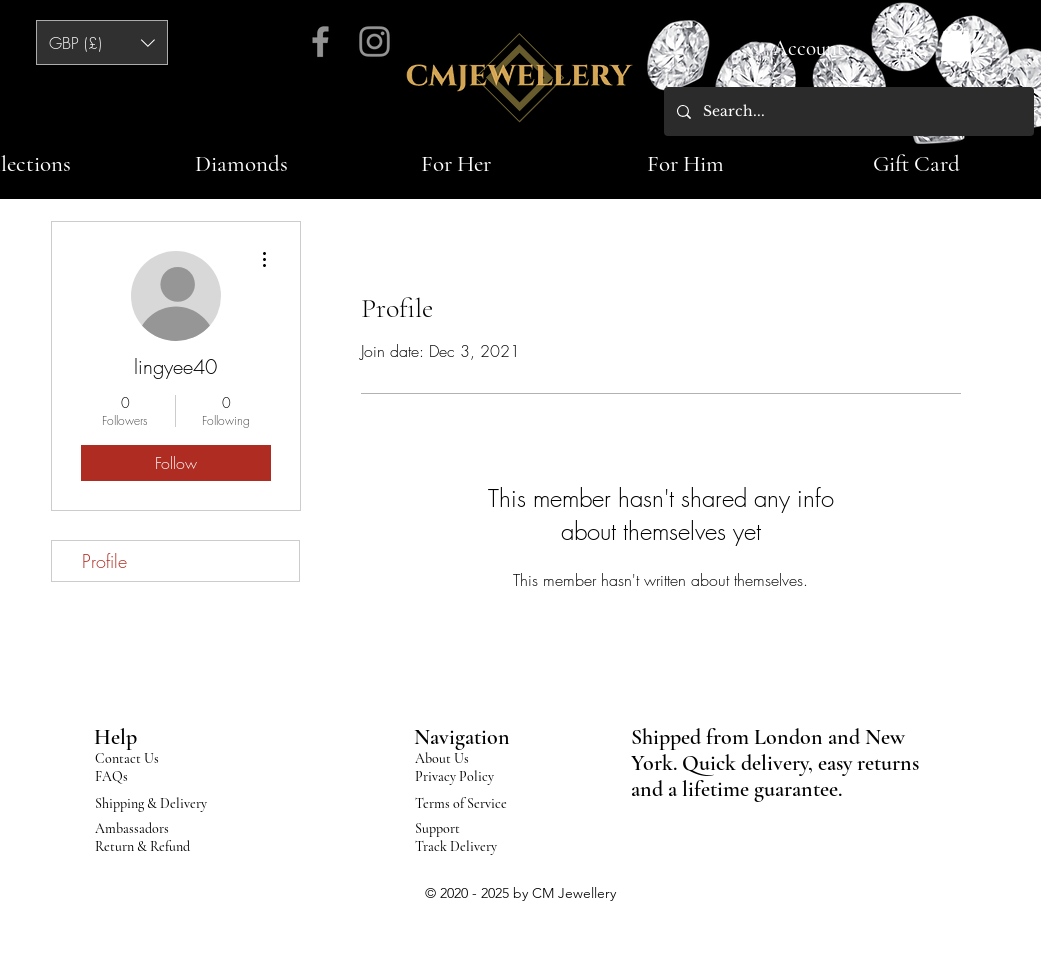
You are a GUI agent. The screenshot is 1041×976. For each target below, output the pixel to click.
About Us (442, 758)
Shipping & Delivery (151, 803)
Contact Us (127, 758)
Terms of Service (461, 803)
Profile (104, 561)
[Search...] (847, 111)
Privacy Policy (454, 776)
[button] (102, 42)
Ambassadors (132, 828)
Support (437, 828)
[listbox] (102, 42)
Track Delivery (456, 846)
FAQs (111, 776)
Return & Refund (142, 846)
